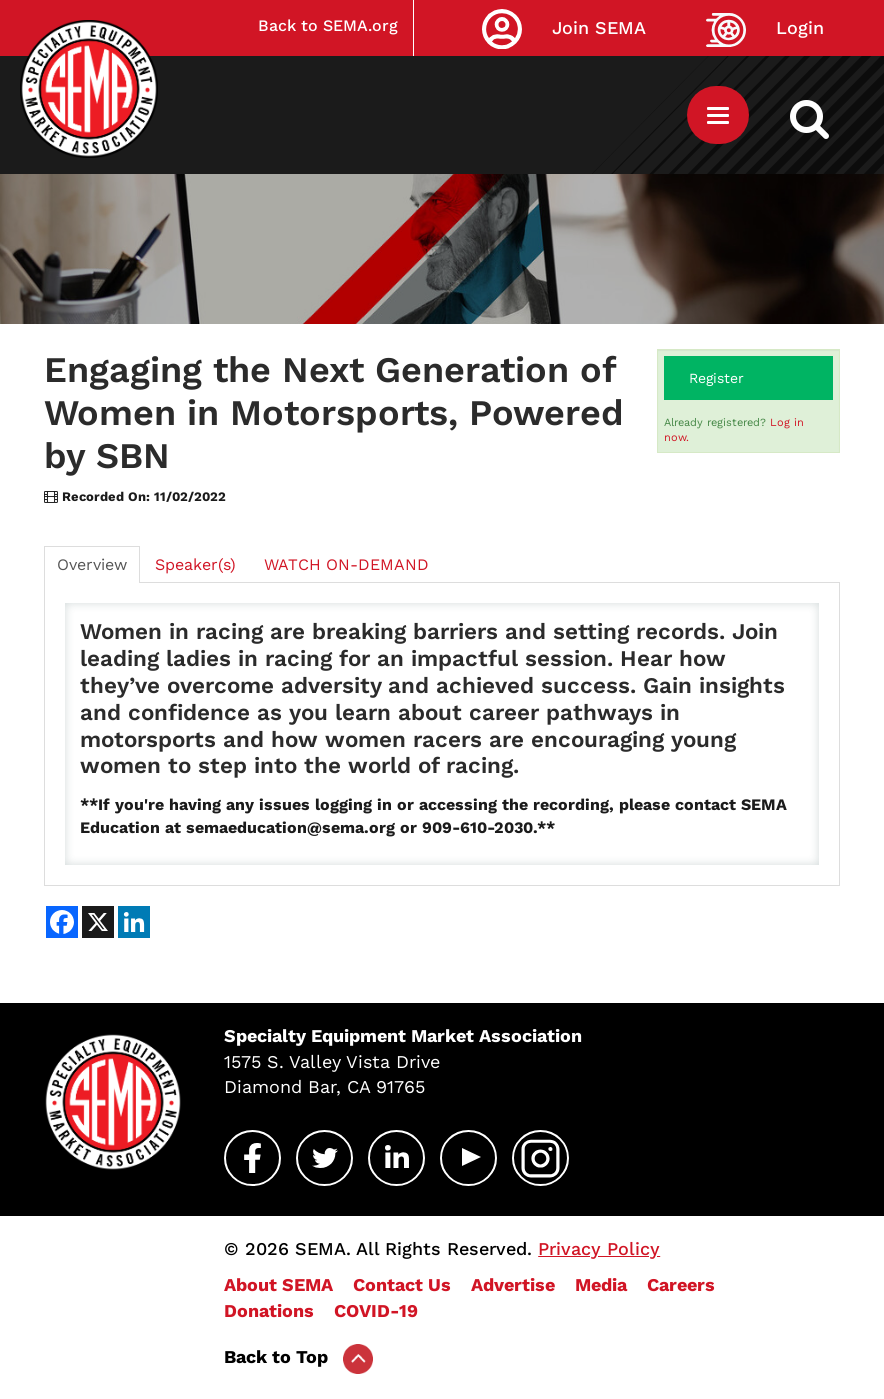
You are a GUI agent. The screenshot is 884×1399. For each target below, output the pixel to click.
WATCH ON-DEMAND (346, 564)
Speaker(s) (195, 564)
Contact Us (402, 1284)
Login (800, 27)
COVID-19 (376, 1310)
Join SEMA (599, 27)
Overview (92, 564)
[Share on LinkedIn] (134, 922)
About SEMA (278, 1284)
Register (716, 378)
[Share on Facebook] (62, 922)
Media (601, 1284)
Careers (681, 1284)
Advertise (513, 1284)
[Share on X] (98, 922)
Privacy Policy (599, 1248)
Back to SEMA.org (328, 25)
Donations (269, 1310)
